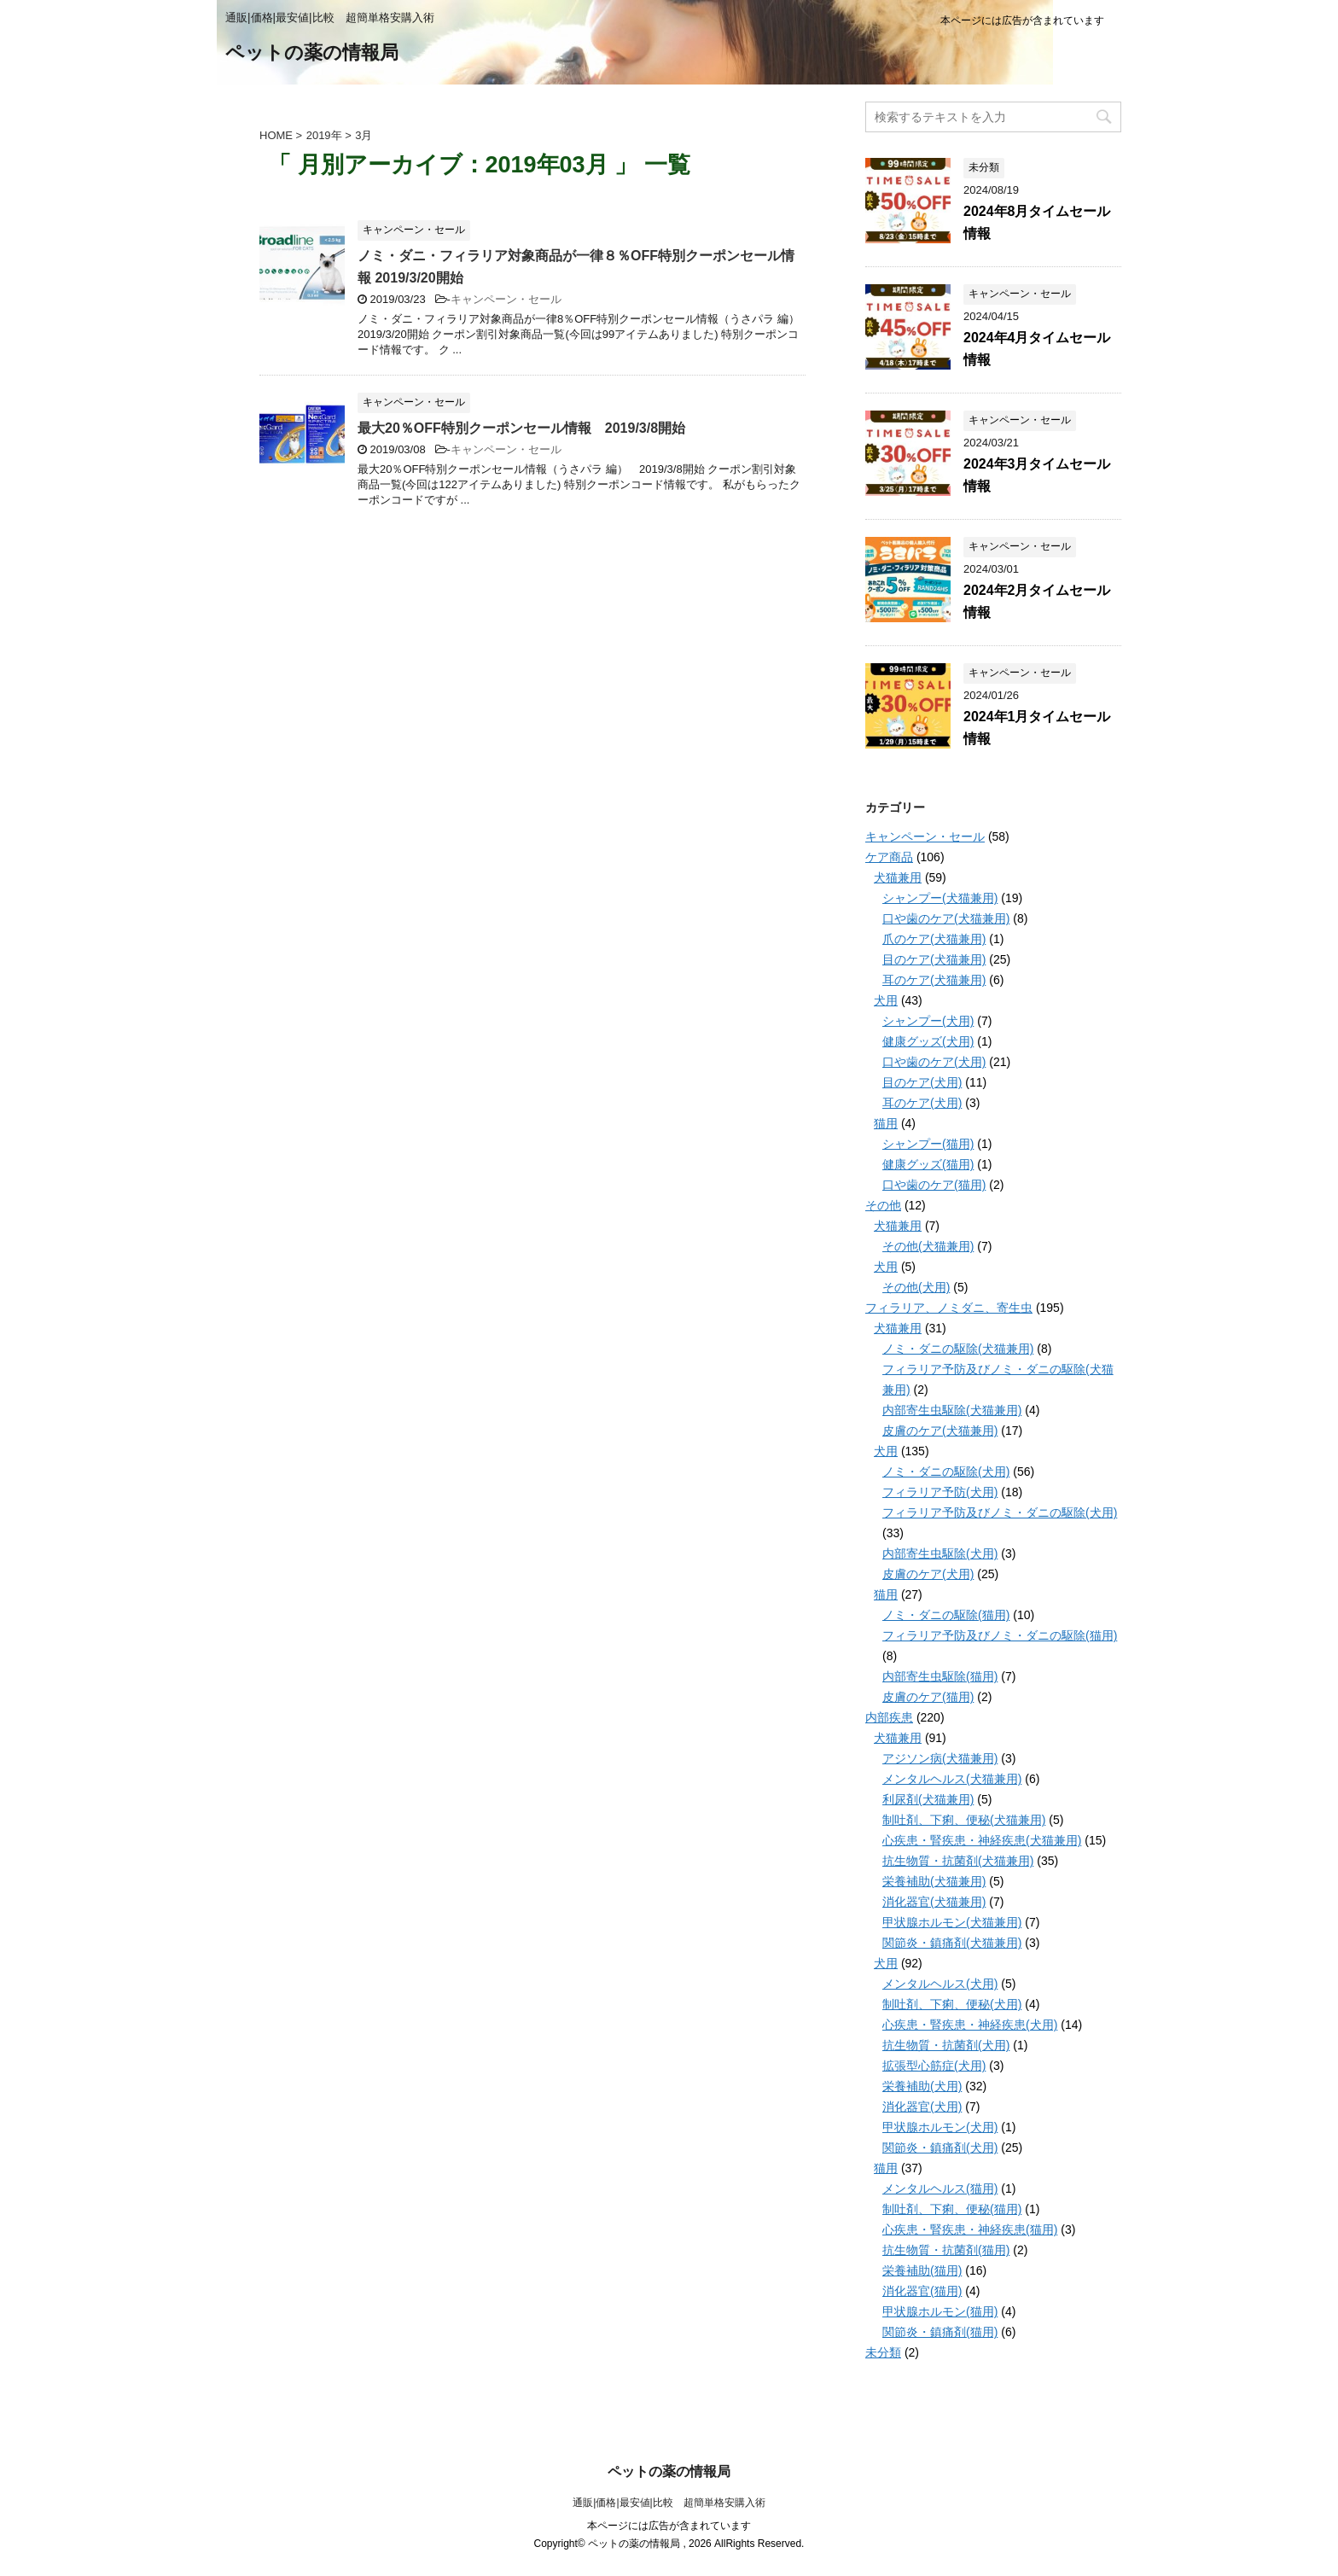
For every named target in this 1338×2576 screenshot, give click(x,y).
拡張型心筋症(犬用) (934, 2065)
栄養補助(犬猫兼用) (934, 1881)
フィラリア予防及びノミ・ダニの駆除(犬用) (999, 1512)
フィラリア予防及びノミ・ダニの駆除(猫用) (999, 1635)
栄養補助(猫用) (922, 2270)
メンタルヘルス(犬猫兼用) (951, 1779)
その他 (883, 1205)
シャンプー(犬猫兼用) (940, 898)
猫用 (886, 1123)
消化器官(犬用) (922, 2106)
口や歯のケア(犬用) (934, 1062)
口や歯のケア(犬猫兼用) (945, 918)
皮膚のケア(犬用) (928, 1574)
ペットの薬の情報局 (311, 54)
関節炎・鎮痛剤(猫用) (940, 2332)
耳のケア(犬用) (922, 1103)
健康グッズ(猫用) (928, 1164)
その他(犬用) (916, 1287)
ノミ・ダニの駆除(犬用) (945, 1471)
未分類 (883, 2352)
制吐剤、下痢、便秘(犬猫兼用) (963, 1820)
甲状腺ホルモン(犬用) (940, 2127)
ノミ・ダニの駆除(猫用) (945, 1615)
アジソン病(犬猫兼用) (940, 1758)
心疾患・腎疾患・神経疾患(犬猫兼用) (981, 1840)
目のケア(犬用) (922, 1082)
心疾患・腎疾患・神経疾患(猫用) (969, 2229)
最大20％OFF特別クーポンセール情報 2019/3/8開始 (521, 428)
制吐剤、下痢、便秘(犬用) (951, 2004)
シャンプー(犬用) (928, 1021)
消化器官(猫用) (922, 2291)
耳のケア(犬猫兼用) (934, 980)
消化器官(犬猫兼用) (934, 1902)
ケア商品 (889, 857)
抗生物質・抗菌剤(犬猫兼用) (957, 1861)
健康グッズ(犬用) (928, 1041)
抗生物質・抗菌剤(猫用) (945, 2250)
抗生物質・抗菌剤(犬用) (945, 2045)
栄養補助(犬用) (922, 2086)
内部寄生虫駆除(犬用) (940, 1553)
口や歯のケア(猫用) (934, 1185)
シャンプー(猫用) (928, 1144)
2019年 (324, 135)
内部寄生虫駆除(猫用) (940, 1676)
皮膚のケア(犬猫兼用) (940, 1430)
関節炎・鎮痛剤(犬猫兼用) (951, 1942)
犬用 (886, 1000)
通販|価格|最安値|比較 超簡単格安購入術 (669, 2503)
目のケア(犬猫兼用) (934, 959)
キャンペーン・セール (506, 299)
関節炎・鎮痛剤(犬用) (940, 2147)
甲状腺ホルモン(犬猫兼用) (951, 1922)
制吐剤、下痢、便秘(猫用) (951, 2209)
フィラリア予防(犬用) (940, 1492)
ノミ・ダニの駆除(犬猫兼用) (957, 1348)
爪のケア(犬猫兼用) (934, 939)
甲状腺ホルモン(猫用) (940, 2311)
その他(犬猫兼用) (928, 1246)
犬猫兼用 (898, 877)
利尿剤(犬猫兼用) (928, 1799)
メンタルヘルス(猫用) (940, 2188)
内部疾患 (889, 1717)
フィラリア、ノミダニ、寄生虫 (949, 1307)
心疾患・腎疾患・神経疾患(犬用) (969, 2024)
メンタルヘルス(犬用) (940, 1983)
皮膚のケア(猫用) (928, 1697)
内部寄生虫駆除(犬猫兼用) (951, 1410)
